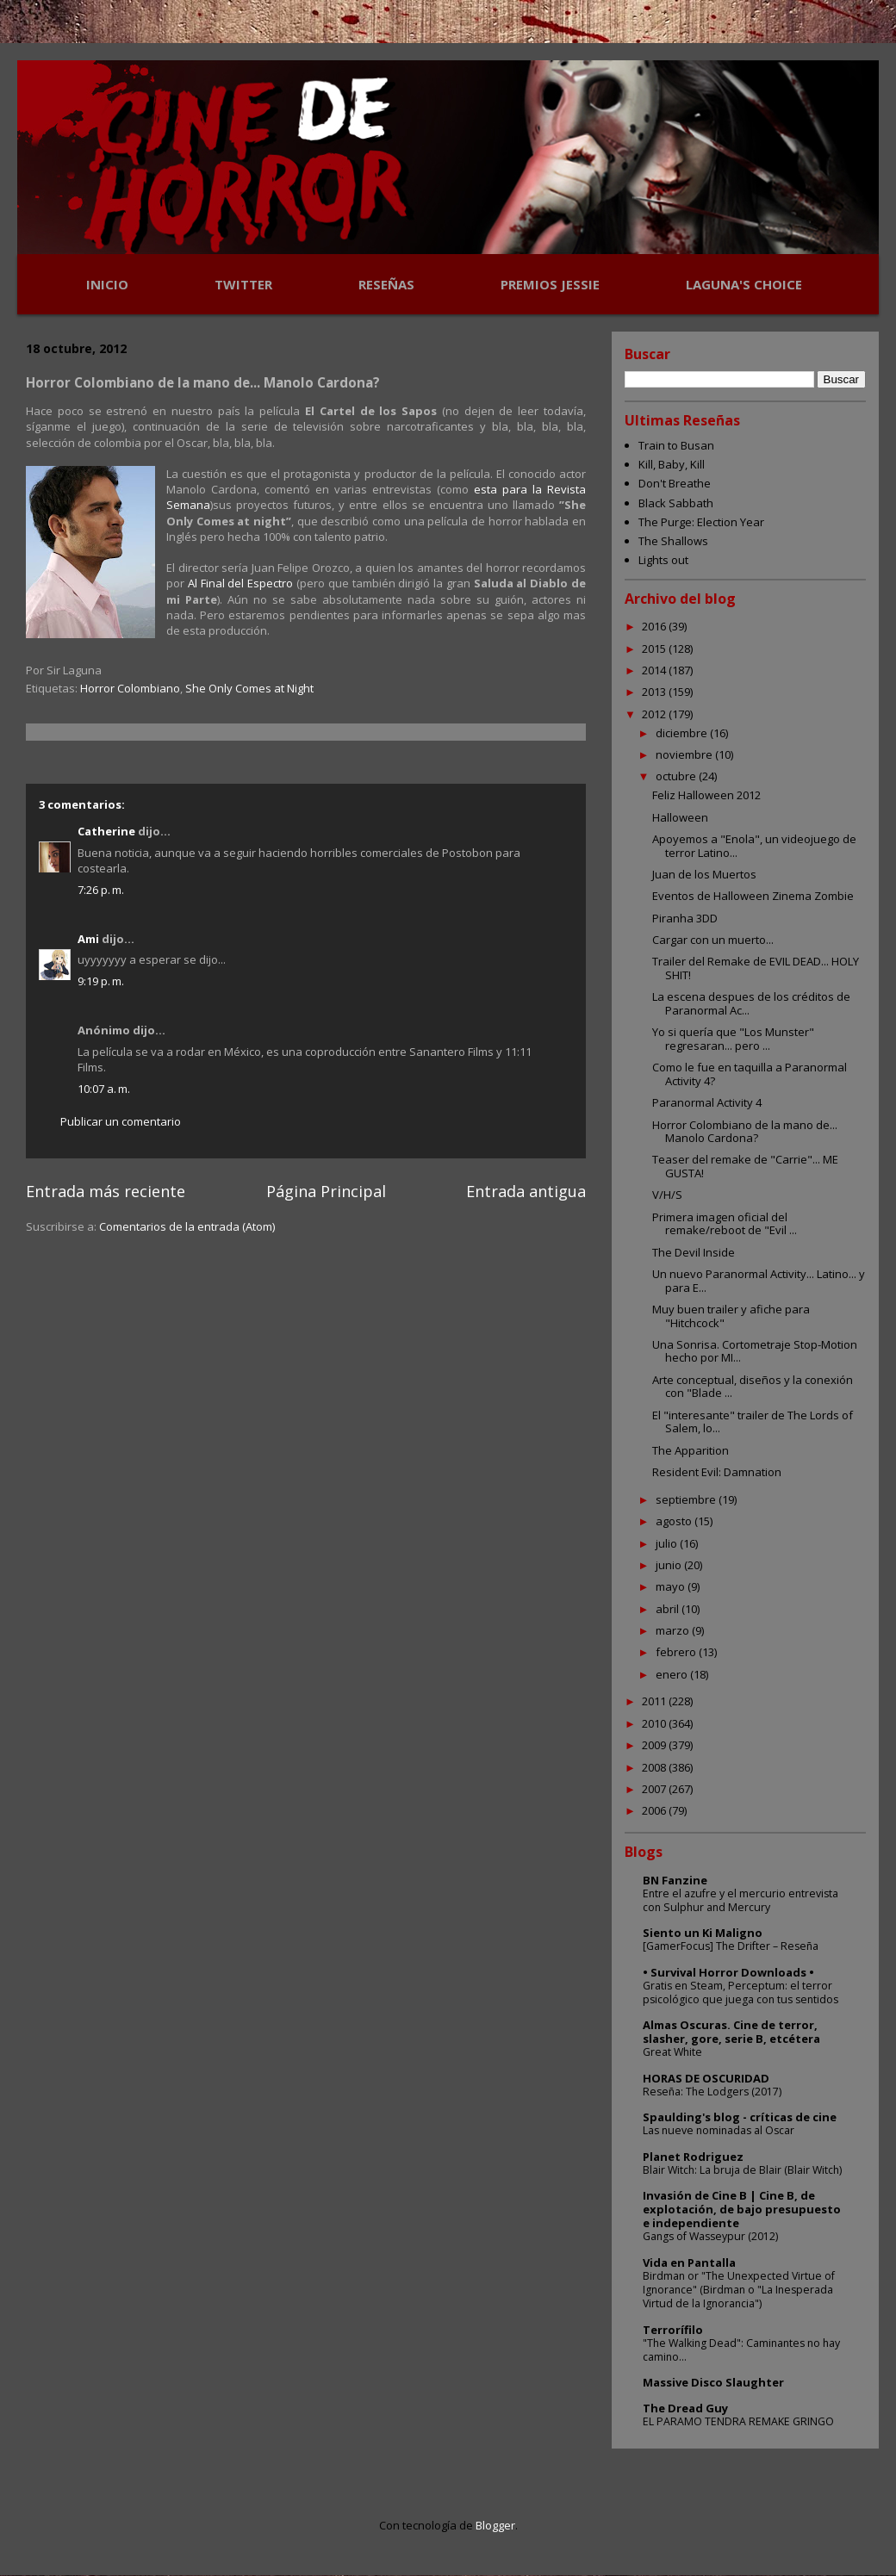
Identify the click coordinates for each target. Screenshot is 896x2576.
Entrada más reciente (105, 1191)
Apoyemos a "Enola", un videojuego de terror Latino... (754, 845)
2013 (655, 691)
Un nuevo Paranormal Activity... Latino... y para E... (758, 1280)
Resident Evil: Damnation (716, 1472)
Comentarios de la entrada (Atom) (187, 1226)
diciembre (683, 733)
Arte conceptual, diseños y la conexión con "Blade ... (752, 1386)
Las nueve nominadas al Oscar (718, 2130)
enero (673, 1674)
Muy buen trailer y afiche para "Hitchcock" (731, 1316)
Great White (672, 2052)
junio (670, 1565)
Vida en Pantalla (689, 2262)
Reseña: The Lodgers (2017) (712, 2091)
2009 (655, 1745)
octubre (677, 776)
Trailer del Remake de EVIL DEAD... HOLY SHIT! (755, 968)
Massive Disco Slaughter (713, 2382)
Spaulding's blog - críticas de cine (740, 2117)
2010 (655, 1723)
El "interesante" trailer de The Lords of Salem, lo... (752, 1422)
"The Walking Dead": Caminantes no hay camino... (741, 2350)
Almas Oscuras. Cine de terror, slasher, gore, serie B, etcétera (731, 2031)
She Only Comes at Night (249, 688)
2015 (655, 648)
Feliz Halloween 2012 (706, 795)
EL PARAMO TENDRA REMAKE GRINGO (738, 2421)
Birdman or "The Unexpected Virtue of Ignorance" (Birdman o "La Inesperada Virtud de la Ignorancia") (739, 2290)
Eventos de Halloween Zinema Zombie (753, 895)
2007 (655, 1789)
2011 (655, 1701)
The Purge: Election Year (701, 522)
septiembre (687, 1499)
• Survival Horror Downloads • (728, 1972)
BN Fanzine (675, 1880)
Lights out (663, 560)
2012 (655, 714)
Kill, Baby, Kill (671, 464)
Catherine (106, 831)
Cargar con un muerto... (713, 939)
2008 (655, 1767)
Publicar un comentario (120, 1121)
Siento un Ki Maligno (702, 1932)
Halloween (680, 817)
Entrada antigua (526, 1191)
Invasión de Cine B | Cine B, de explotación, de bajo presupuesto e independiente (742, 2209)
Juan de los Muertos (704, 874)
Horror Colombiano (130, 688)
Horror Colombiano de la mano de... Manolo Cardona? (744, 1131)
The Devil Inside (693, 1252)
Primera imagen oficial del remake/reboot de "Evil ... (724, 1223)
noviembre (685, 754)
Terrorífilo (673, 2329)
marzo (674, 1630)
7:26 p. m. (101, 889)
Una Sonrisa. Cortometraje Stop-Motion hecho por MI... (754, 1351)
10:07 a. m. (104, 1088)
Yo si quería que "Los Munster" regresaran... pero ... (733, 1038)
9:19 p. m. (101, 981)
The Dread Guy (685, 2408)
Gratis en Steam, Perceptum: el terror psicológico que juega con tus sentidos (740, 1992)
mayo (672, 1586)
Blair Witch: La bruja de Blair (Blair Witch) (742, 2170)
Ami (88, 939)
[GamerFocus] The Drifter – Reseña (730, 1946)
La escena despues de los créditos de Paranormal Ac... (751, 1003)
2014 (655, 670)
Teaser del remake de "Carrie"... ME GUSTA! (745, 1166)
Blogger (495, 2525)
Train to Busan (676, 445)
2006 (655, 1810)
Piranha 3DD (685, 918)
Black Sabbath (675, 503)
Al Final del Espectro (240, 583)
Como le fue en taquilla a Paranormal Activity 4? (749, 1074)
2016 (655, 626)
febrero (677, 1652)
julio (668, 1543)
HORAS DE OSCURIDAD (706, 2078)
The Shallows (673, 541)
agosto (675, 1521)
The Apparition (690, 1450)
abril (668, 1609)
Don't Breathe (674, 483)
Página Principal (326, 1191)
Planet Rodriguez (693, 2156)
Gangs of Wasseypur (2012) (710, 2236)
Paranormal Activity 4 (707, 1102)
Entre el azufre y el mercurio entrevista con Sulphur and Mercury (740, 1900)
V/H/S (667, 1194)
